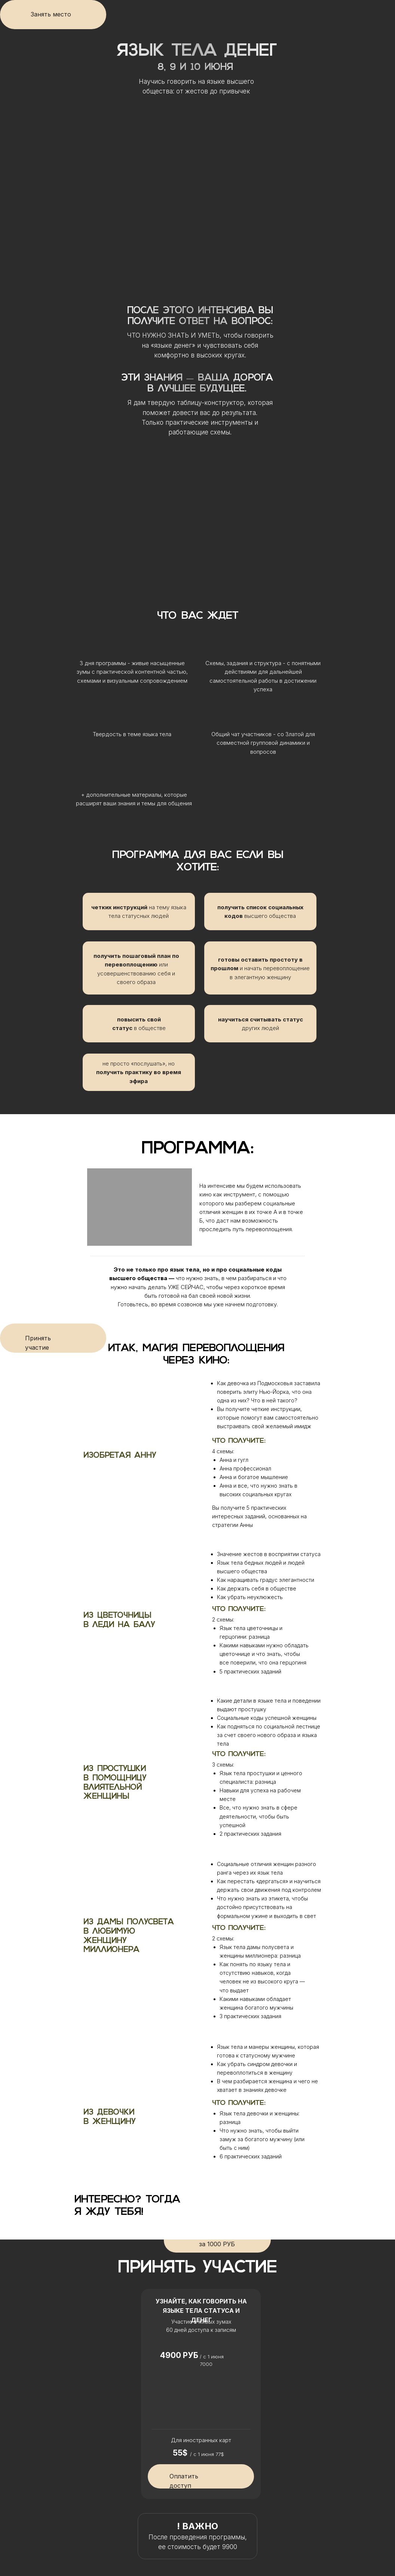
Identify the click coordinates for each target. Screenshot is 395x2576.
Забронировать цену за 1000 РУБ (217, 2240)
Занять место (51, 14)
